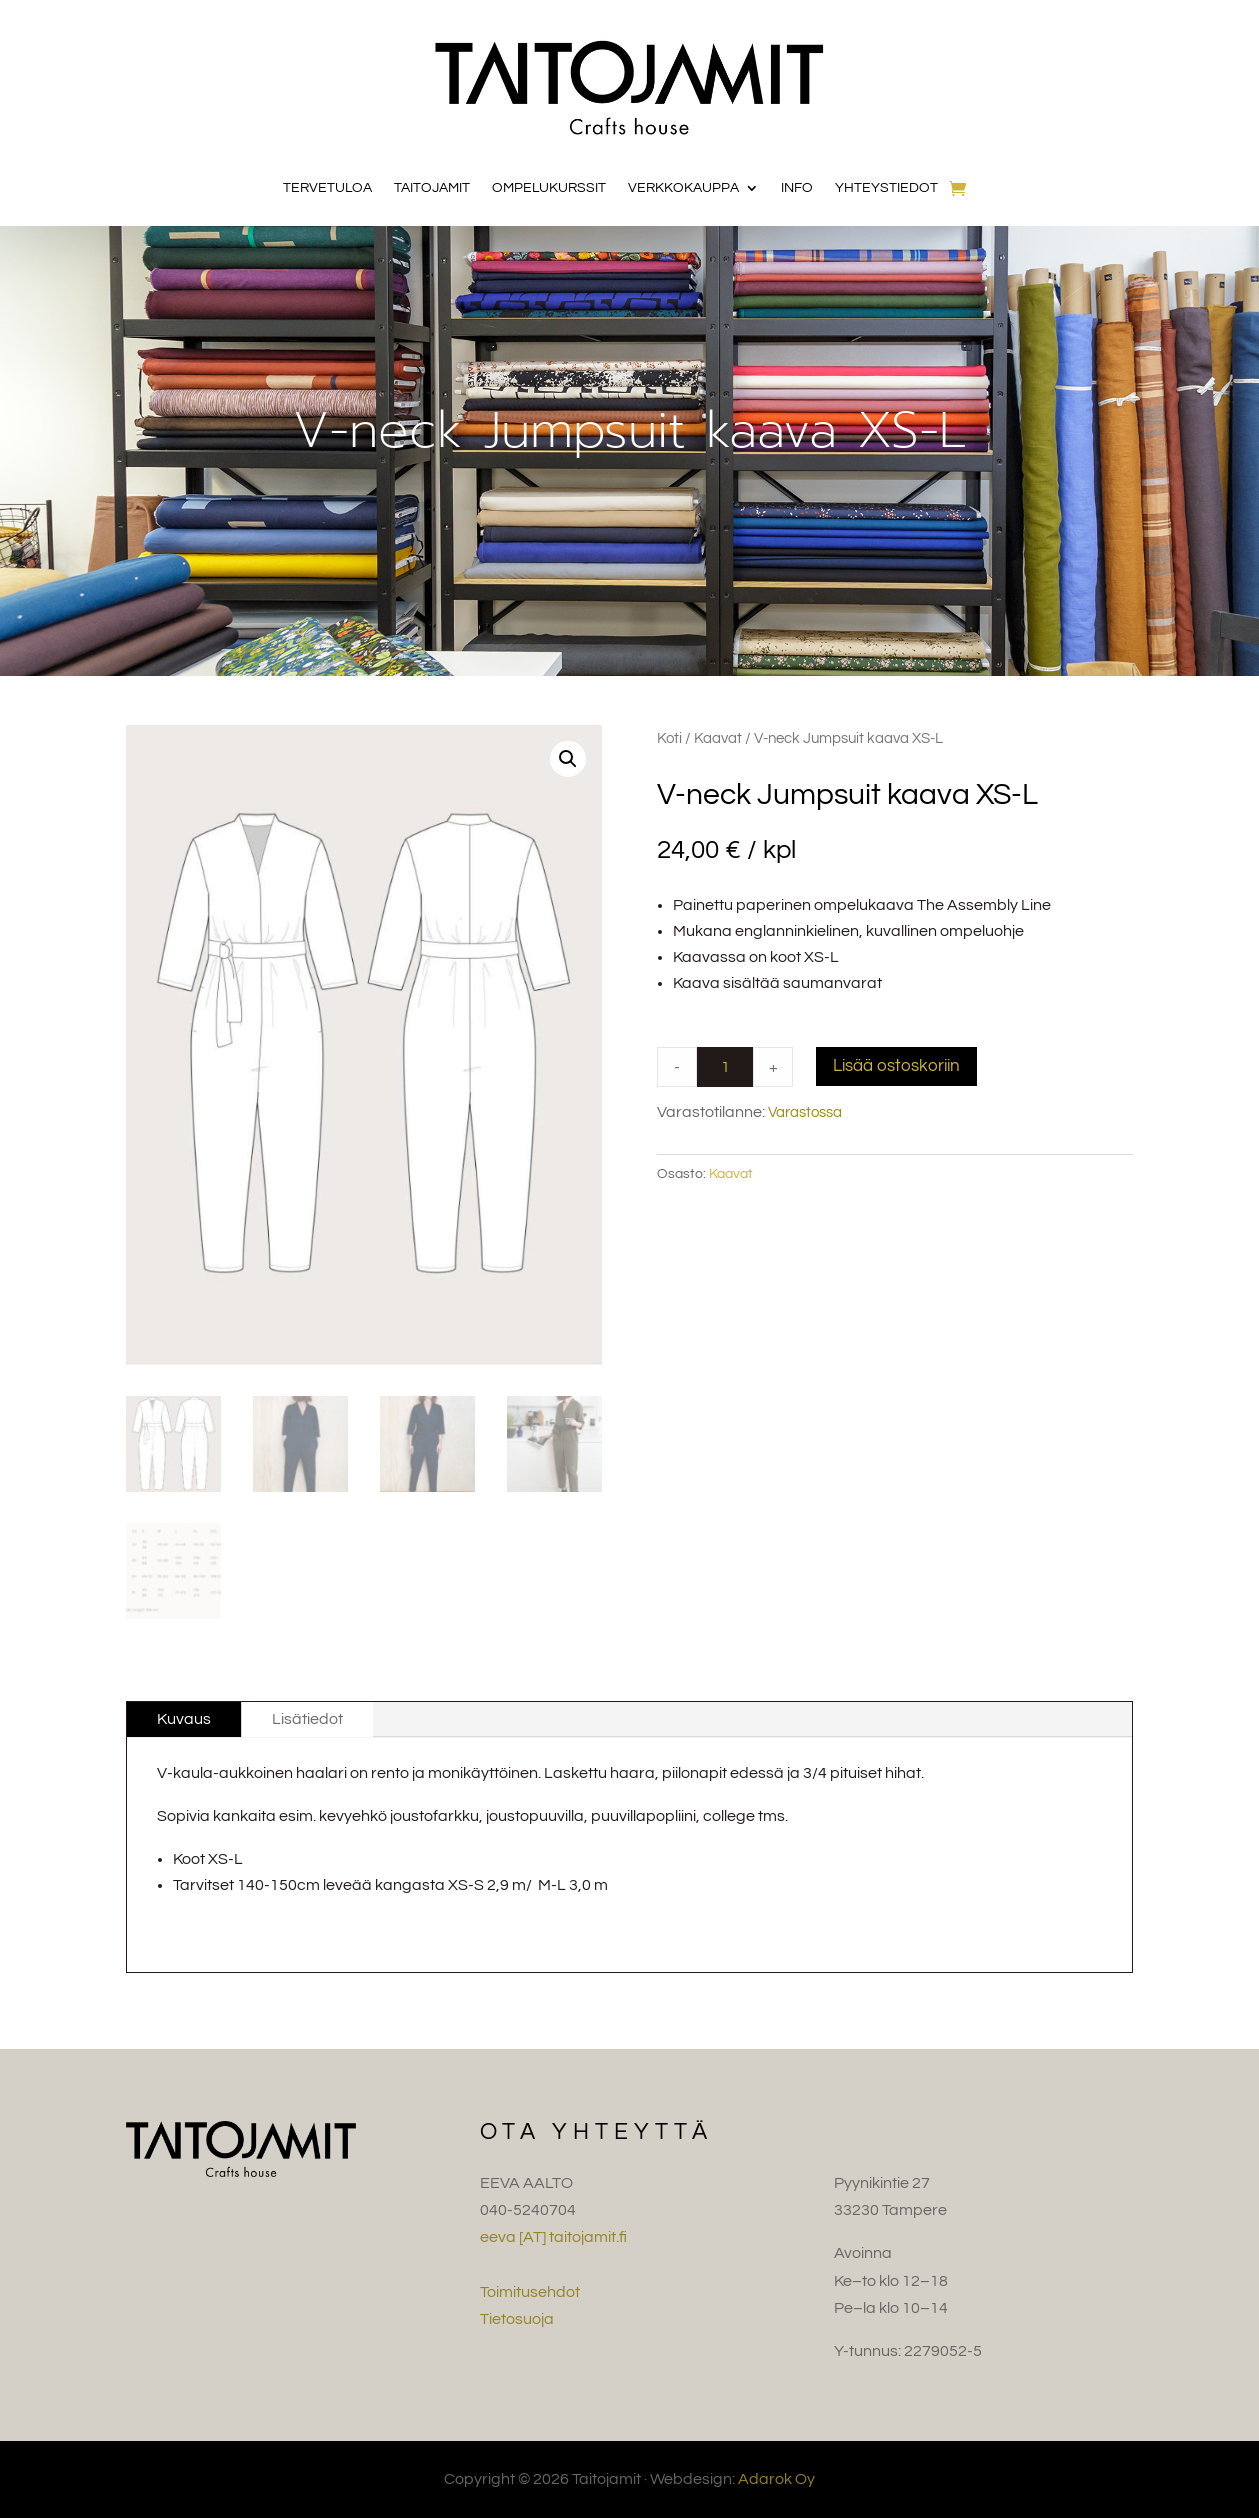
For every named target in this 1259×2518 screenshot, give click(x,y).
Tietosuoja (517, 2319)
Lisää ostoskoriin (896, 1066)
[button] (568, 759)
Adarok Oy (776, 2479)
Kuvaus (184, 1719)
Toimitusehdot (530, 2292)
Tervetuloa (327, 188)
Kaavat (718, 738)
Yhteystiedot (886, 188)
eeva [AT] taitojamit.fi (553, 2237)
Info (797, 188)
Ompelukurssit (549, 188)
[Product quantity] (725, 1067)
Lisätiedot (307, 1719)
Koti (669, 738)
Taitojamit (432, 188)
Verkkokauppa (683, 188)
